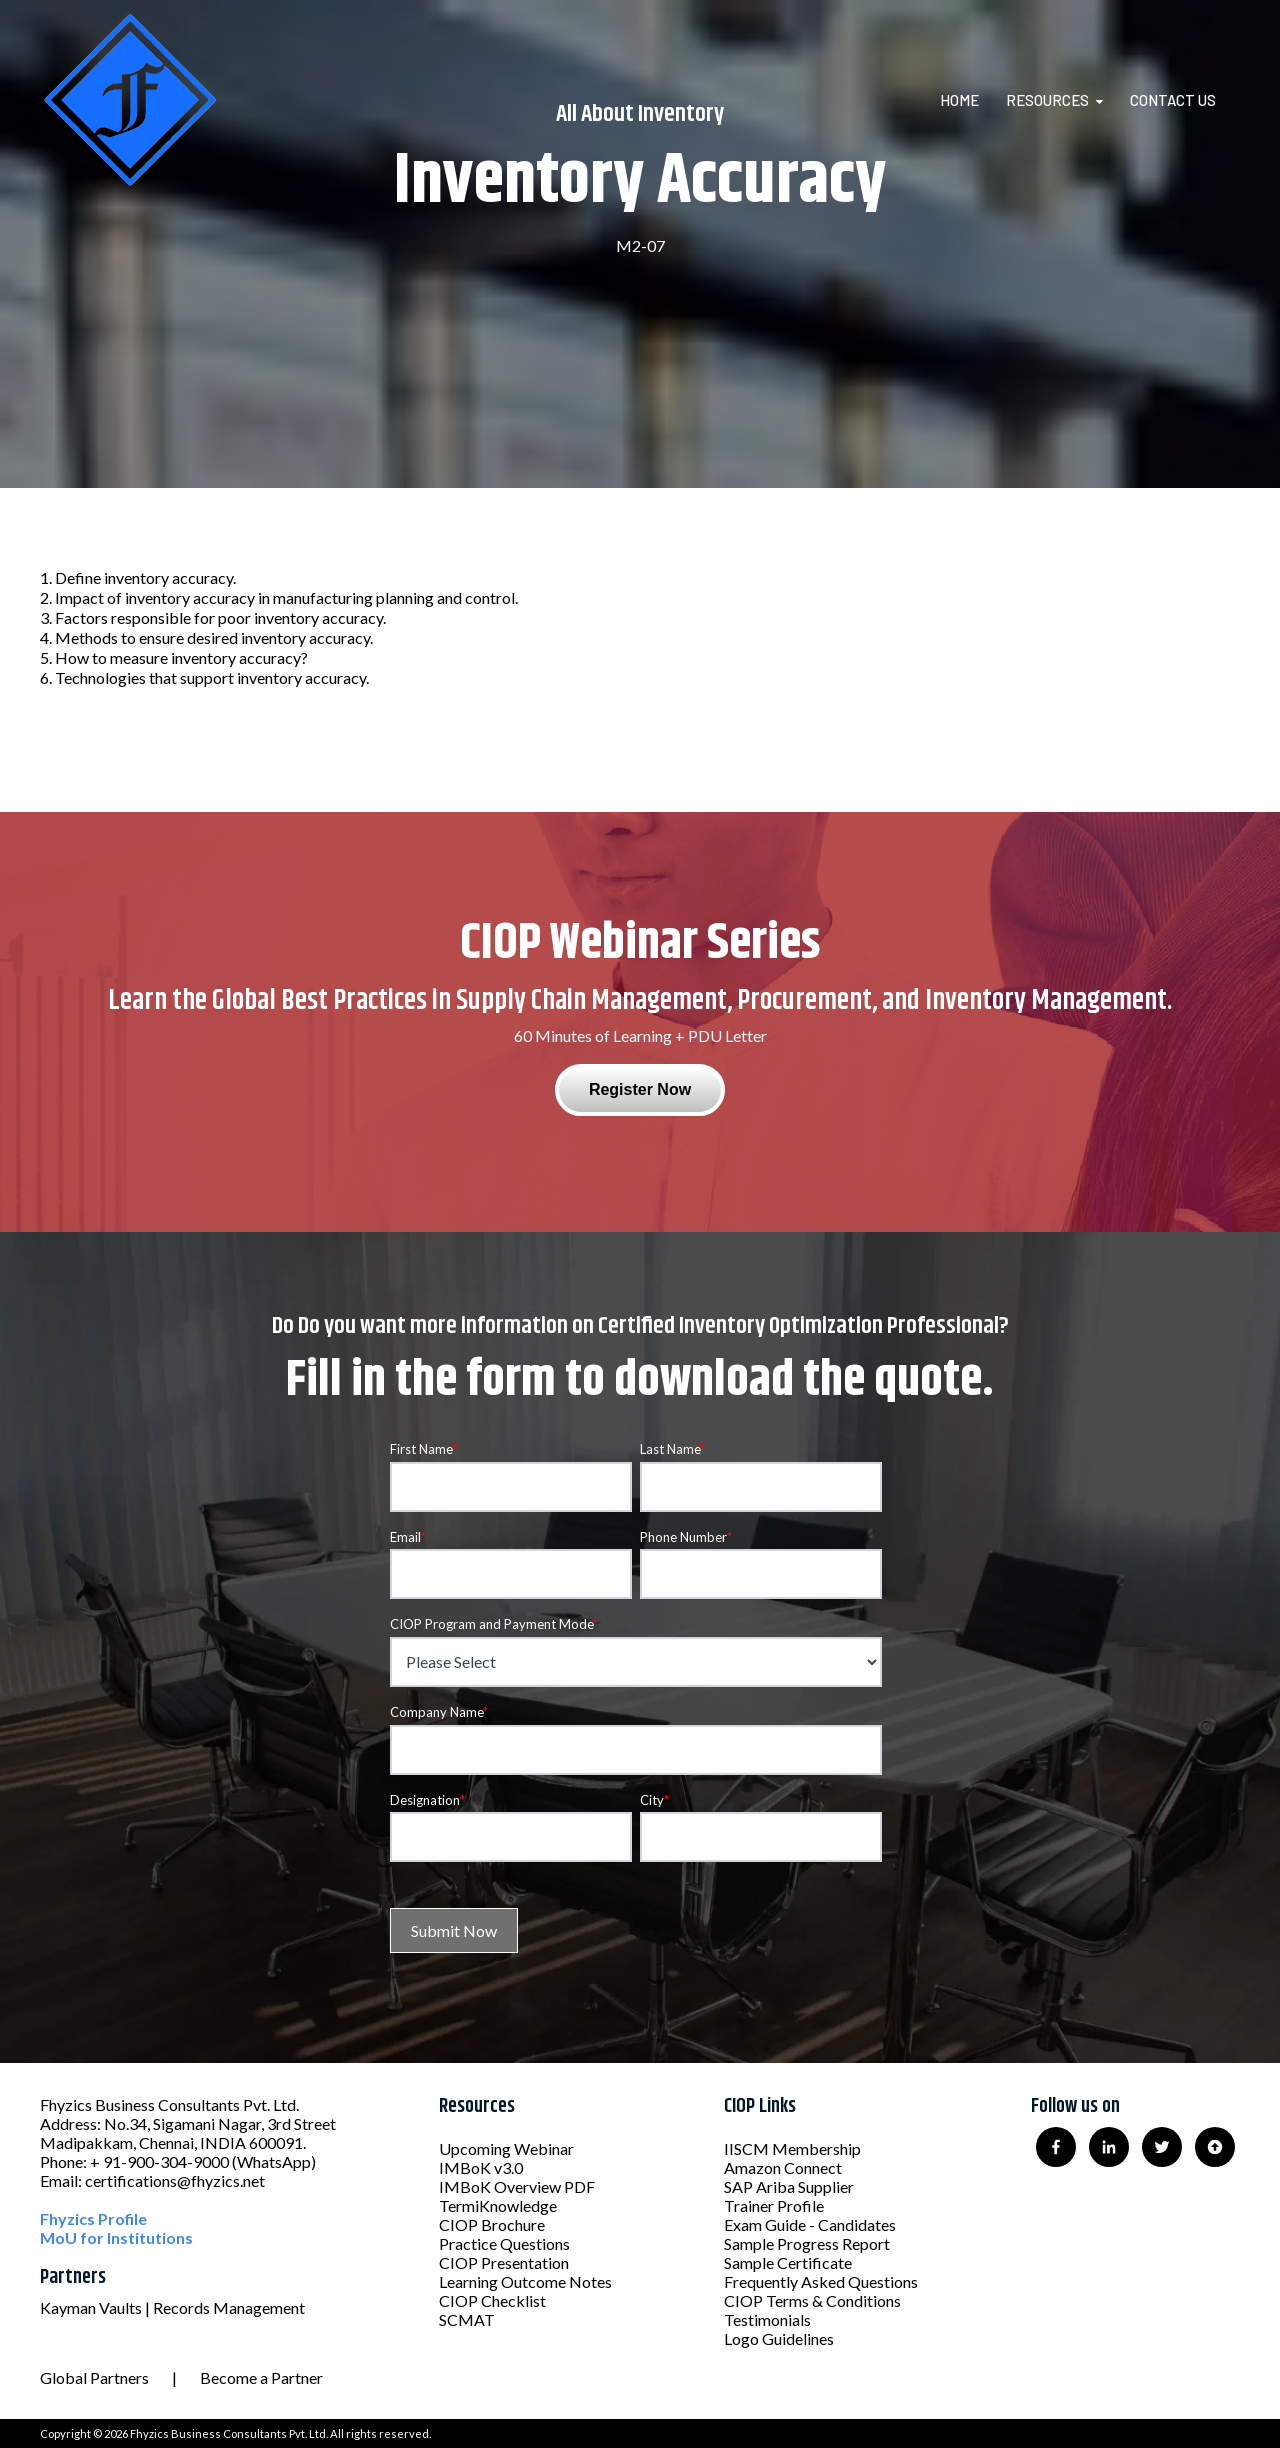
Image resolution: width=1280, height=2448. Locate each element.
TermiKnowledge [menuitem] (498, 2205)
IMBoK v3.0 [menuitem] (481, 2167)
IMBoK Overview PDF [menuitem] (517, 2186)
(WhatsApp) (274, 2161)
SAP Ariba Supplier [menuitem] (789, 2186)
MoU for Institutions (116, 2237)
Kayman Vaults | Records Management (172, 2307)
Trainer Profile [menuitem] (774, 2205)
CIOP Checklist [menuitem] (492, 2300)
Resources (1047, 100)
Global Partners (94, 2377)
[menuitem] (971, 100)
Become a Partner (261, 2377)
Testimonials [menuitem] (767, 2319)
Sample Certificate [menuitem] (788, 2262)
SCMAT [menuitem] (467, 2319)
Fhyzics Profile (93, 2218)
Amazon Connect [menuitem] (783, 2167)
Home (959, 100)
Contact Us (1173, 100)
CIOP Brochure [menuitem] (492, 2224)
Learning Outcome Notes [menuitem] (525, 2281)
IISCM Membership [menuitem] (792, 2148)
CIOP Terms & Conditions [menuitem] (812, 2300)
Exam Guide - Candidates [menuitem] (810, 2224)
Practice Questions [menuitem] (504, 2243)
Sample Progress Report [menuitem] (807, 2243)
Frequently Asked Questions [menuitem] (821, 2281)
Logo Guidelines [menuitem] (779, 2338)
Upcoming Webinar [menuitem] (506, 2148)
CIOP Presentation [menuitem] (504, 2262)
